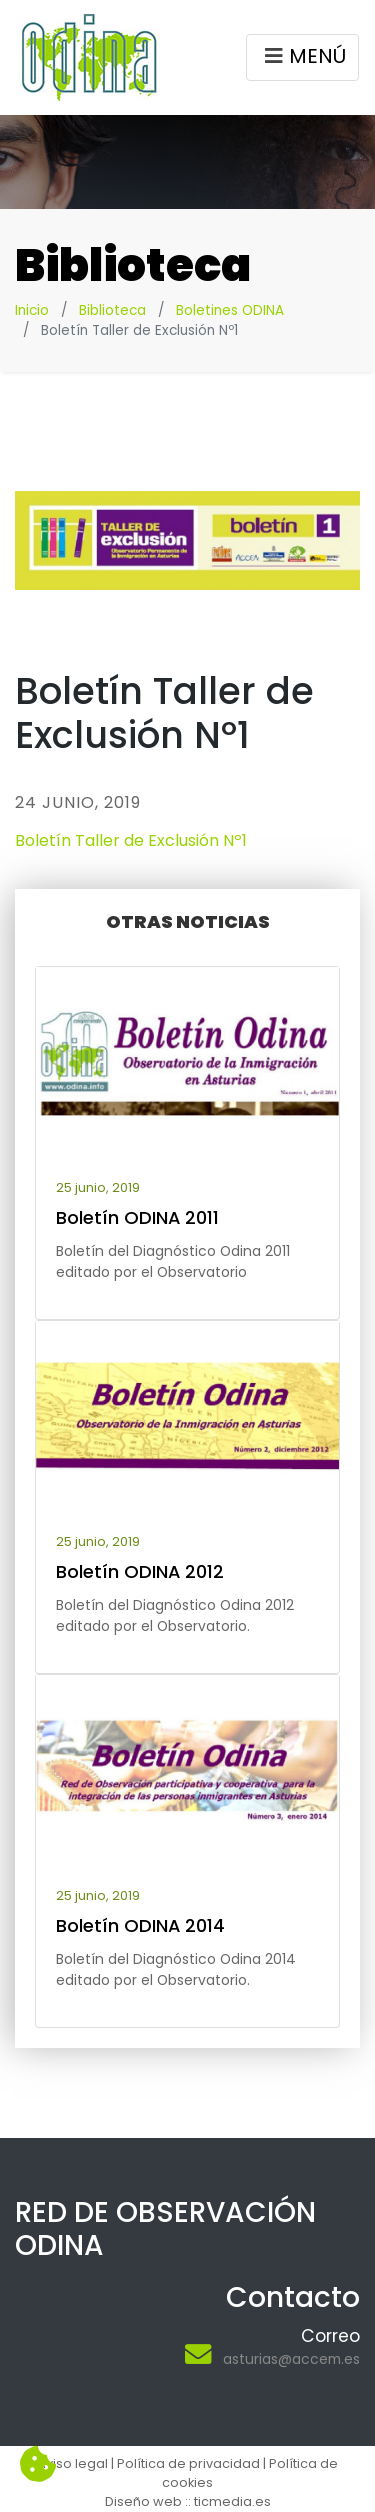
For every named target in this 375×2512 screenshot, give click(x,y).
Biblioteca (112, 310)
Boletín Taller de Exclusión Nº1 (131, 840)
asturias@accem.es (291, 2359)
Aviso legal (72, 2463)
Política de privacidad (188, 2463)
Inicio (32, 310)
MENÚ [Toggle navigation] (302, 59)
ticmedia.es (232, 2501)
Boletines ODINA (230, 310)
